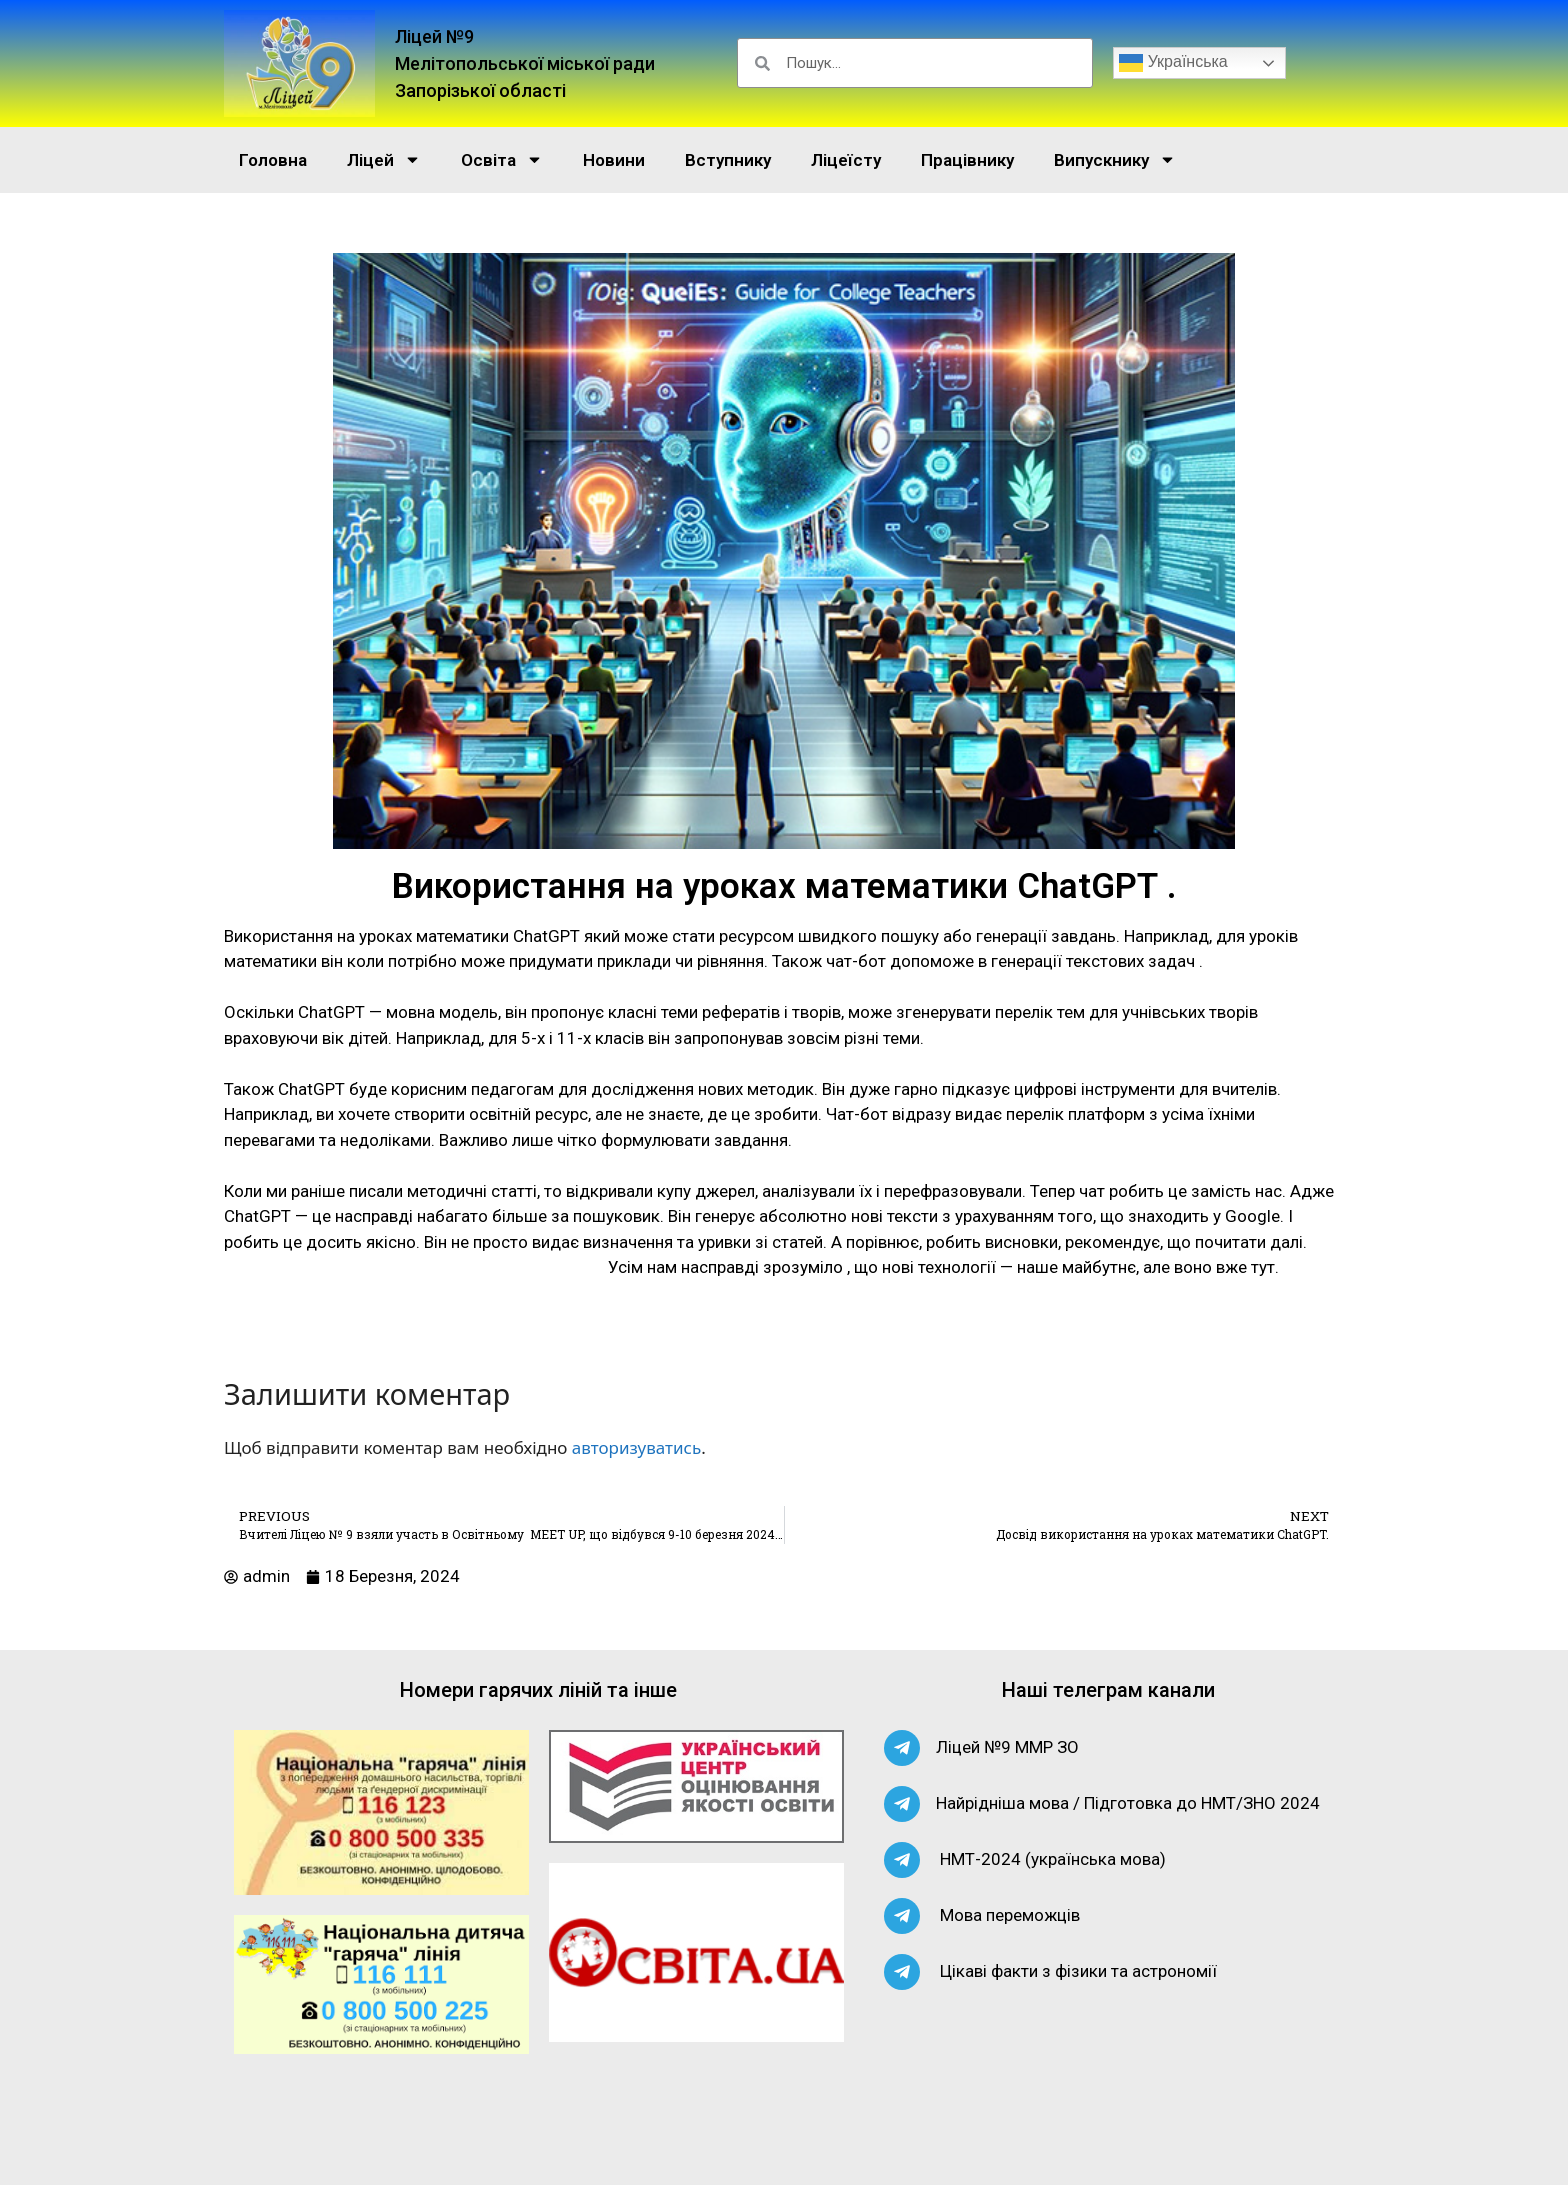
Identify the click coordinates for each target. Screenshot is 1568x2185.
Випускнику (1115, 159)
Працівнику (967, 160)
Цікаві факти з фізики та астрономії (1078, 1971)
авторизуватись (636, 1447)
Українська (1173, 63)
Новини (614, 160)
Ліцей (384, 159)
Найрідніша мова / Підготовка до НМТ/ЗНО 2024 (1128, 1803)
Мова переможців (1010, 1915)
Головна (273, 160)
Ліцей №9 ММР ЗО (1007, 1747)
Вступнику (728, 160)
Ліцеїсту (846, 160)
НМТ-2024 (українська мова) (1053, 1859)
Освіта (502, 159)
